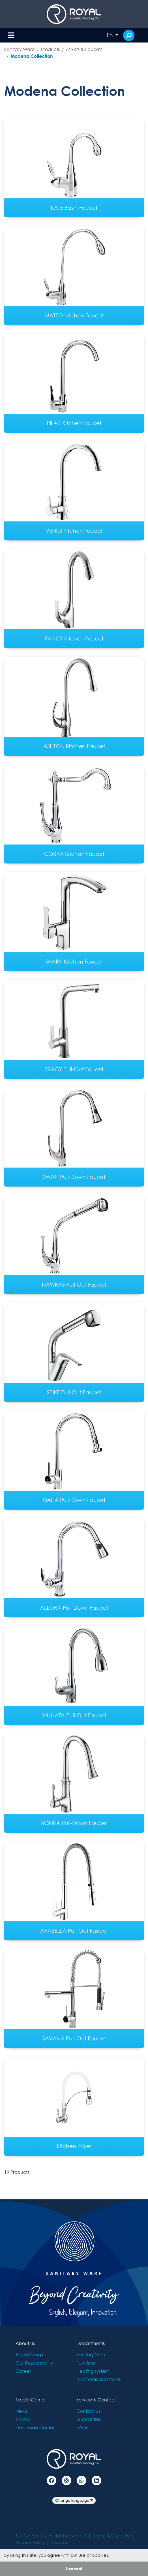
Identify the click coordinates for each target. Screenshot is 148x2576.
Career (23, 2371)
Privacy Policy (30, 2542)
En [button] (110, 35)
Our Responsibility (34, 2363)
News (21, 2411)
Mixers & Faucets (84, 49)
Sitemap (60, 2542)
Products (50, 49)
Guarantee (88, 2419)
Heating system (92, 2371)
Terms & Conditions (113, 2536)
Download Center (35, 2427)
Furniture (85, 2363)
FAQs (82, 2427)
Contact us (88, 2411)
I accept (74, 2568)
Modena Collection (32, 56)
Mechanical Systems (98, 2379)
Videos (23, 2419)
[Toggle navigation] (11, 36)
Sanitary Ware (19, 49)
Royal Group (29, 2355)
